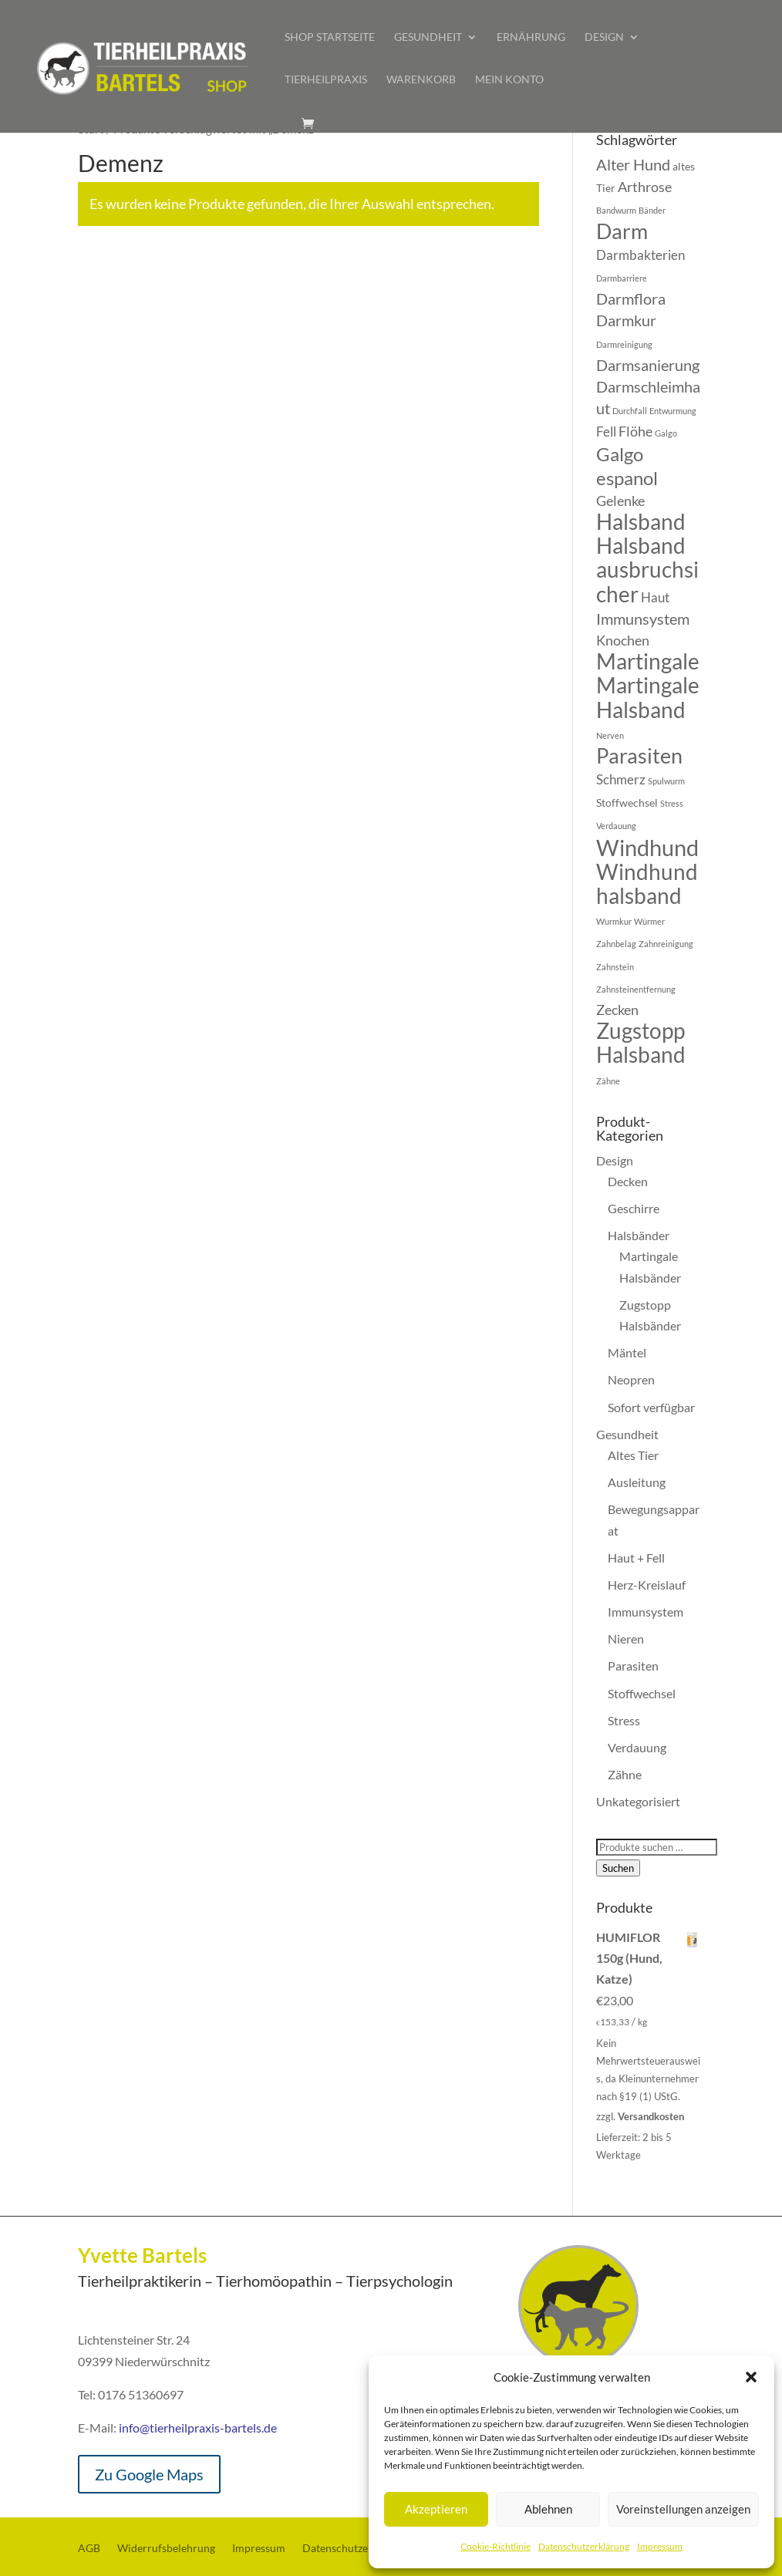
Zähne (625, 1774)
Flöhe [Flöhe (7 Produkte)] (635, 431)
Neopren (631, 1379)
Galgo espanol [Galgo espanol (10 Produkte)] (627, 465)
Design (604, 37)
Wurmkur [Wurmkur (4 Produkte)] (614, 921)
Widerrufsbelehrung (166, 2548)
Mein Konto (509, 80)
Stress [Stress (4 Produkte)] (671, 803)
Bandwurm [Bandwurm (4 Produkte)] (616, 210)
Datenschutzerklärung (583, 2546)
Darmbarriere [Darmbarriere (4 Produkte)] (621, 278)
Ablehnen (548, 2509)
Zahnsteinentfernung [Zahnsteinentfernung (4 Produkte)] (636, 989)
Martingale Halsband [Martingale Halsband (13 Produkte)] (647, 697)
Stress (624, 1720)
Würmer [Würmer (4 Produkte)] (649, 921)
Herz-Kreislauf (647, 1584)
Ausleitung (637, 1482)
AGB (89, 2548)
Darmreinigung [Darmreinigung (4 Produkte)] (624, 344)
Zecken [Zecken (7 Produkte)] (617, 1009)
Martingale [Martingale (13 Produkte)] (647, 661)
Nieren (626, 1638)
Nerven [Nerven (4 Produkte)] (610, 735)
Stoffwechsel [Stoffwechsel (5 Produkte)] (627, 802)
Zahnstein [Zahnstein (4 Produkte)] (615, 967)
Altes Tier (633, 1455)
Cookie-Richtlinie (495, 2546)
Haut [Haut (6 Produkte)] (655, 597)
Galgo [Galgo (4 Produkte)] (666, 433)
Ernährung (531, 37)
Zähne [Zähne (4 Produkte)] (608, 1081)
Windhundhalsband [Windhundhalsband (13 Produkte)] (647, 883)
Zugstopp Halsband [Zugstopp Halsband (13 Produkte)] (641, 1042)
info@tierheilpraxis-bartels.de (198, 2427)
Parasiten (633, 1665)
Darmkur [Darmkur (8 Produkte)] (626, 320)
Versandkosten (651, 2116)
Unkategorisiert (638, 1801)
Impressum (660, 2546)
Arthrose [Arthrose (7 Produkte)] (645, 186)
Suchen (618, 1868)
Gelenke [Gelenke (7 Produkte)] (620, 500)
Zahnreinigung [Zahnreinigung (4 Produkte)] (666, 944)
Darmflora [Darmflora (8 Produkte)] (631, 298)
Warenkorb (421, 80)
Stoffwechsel (642, 1693)
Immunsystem (645, 1611)
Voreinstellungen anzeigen (683, 2509)
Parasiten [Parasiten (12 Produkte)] (639, 755)
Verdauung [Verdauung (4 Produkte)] (616, 826)
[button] (751, 2377)
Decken (628, 1181)
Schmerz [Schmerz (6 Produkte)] (620, 779)
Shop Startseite (330, 37)
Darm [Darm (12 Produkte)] (622, 231)
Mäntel (627, 1352)
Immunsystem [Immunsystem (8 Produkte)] (642, 618)
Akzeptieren (436, 2509)
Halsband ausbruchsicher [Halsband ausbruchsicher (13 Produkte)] (647, 569)
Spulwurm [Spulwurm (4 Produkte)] (666, 781)
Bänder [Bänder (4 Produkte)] (652, 210)
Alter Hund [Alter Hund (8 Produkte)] (633, 164)
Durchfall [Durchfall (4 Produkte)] (629, 411)
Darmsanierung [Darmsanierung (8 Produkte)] (647, 365)
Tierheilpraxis (326, 80)
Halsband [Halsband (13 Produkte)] (641, 521)
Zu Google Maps (149, 2474)
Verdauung (637, 1747)
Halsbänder (638, 1235)
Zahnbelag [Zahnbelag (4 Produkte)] (616, 944)
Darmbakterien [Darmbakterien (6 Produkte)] (640, 255)
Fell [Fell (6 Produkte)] (606, 432)
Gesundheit (428, 37)
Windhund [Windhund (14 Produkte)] (647, 847)
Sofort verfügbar (651, 1407)
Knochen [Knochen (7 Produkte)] (622, 640)
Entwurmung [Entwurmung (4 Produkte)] (672, 411)
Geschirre (633, 1208)
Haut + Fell (636, 1557)
